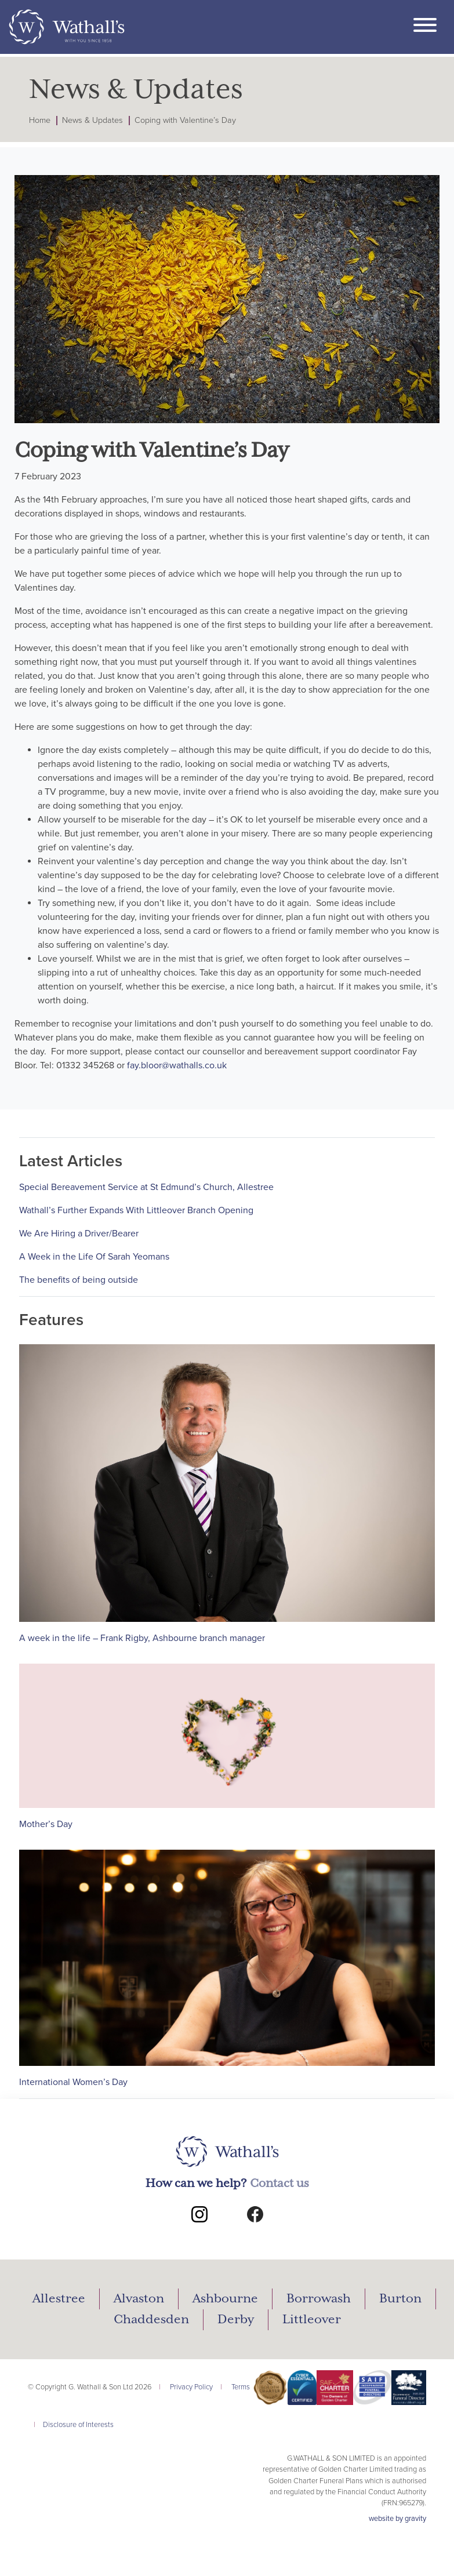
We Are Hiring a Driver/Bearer (79, 1233)
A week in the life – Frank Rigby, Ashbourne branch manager (142, 1638)
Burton (400, 2299)
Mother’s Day (45, 1824)
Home (39, 120)
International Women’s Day (73, 2082)
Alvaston (139, 2299)
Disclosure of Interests (78, 2424)
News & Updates (92, 120)
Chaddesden (151, 2320)
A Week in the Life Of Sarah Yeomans (94, 1256)
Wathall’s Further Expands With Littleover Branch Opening (136, 1210)
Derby (235, 2320)
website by (397, 2518)
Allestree (58, 2299)
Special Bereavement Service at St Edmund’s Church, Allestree (146, 1187)
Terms (240, 2387)
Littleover (311, 2320)
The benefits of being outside (78, 1280)
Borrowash (318, 2299)
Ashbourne (225, 2299)
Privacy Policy (191, 2387)
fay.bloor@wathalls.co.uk (177, 1065)
